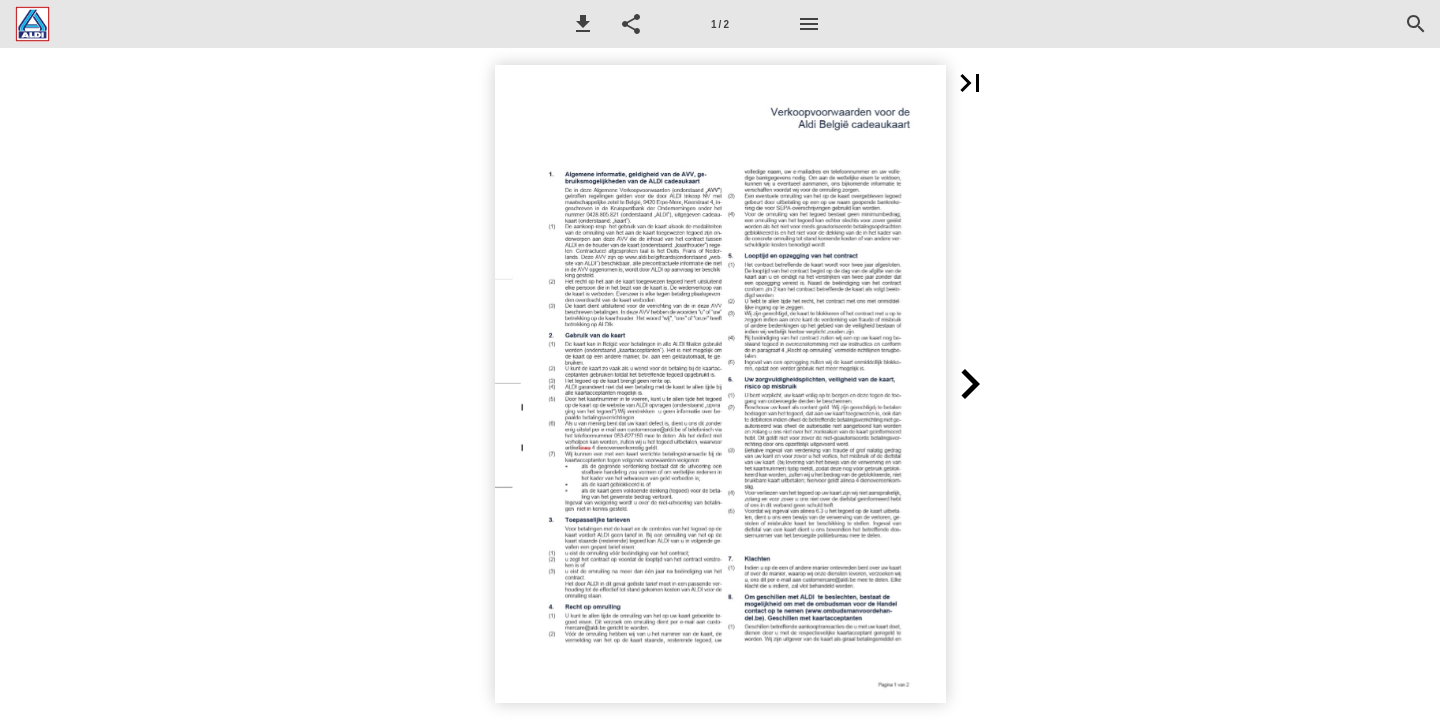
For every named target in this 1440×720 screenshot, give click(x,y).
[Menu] (809, 24)
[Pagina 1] (720, 24)
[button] (583, 24)
